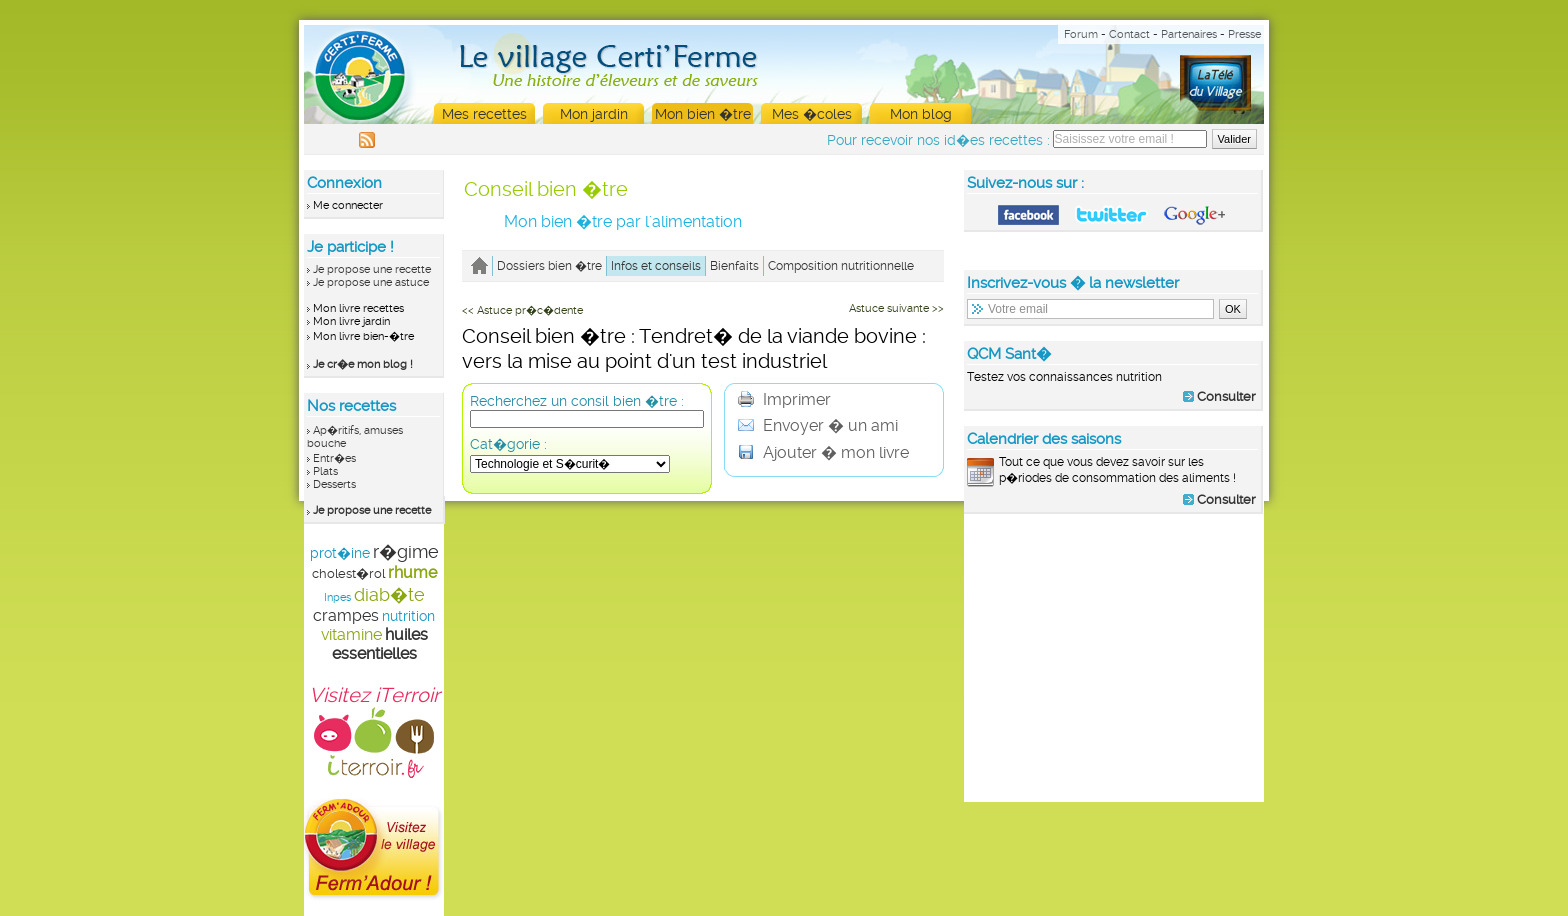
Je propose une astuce (371, 282)
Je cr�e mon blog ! (363, 364)
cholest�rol (348, 573)
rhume (412, 572)
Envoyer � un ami (818, 425)
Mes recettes (484, 114)
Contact (1129, 34)
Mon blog (921, 114)
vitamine (351, 634)
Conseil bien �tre (546, 189)
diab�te (389, 594)
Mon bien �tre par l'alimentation (623, 221)
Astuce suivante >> (896, 308)
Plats (325, 471)
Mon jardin (594, 114)
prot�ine (340, 553)
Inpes (337, 597)
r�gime (406, 551)
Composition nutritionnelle (841, 266)
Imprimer (784, 399)
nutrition (408, 616)
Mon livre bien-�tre (363, 336)
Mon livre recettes (358, 308)
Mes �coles (812, 114)
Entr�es (334, 458)
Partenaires (1189, 34)
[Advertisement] (1114, 657)
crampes (346, 615)
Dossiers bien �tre (549, 266)
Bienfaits (734, 266)
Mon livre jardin (351, 321)
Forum (1081, 34)
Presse (1244, 34)
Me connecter (348, 205)
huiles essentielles (380, 644)
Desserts (334, 484)
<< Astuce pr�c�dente (522, 310)
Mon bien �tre (703, 114)
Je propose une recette (372, 269)
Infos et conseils (656, 266)
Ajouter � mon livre (823, 452)
